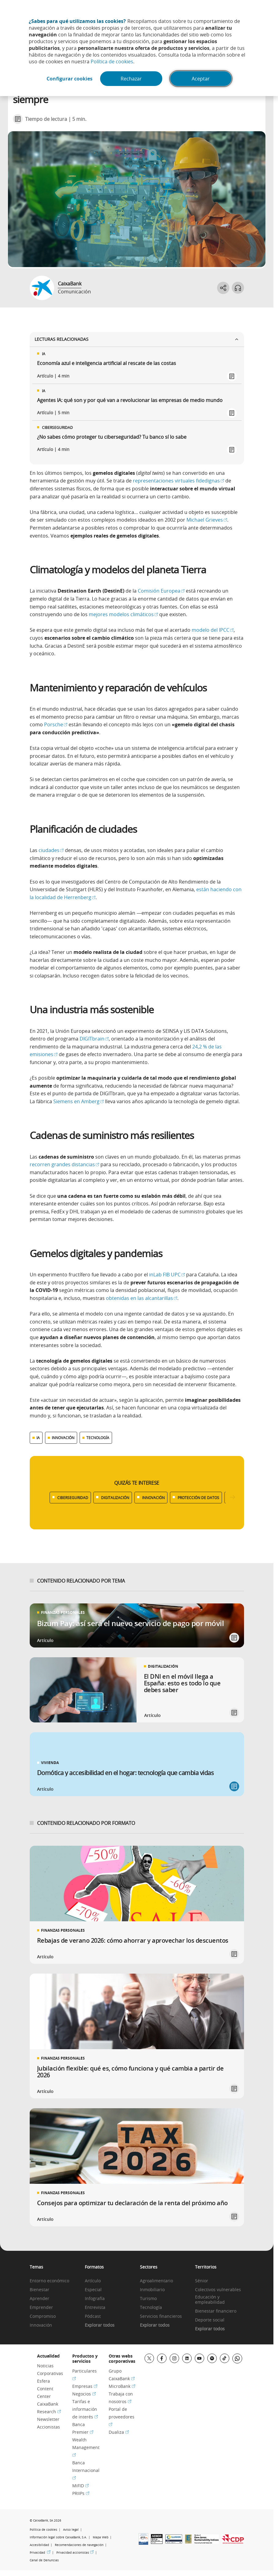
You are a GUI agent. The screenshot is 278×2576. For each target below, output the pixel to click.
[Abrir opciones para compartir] (223, 288)
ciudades (51, 850)
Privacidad (40, 2552)
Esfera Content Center (45, 2388)
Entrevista (95, 2307)
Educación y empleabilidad (210, 2300)
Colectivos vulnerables (218, 2289)
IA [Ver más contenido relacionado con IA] (38, 1437)
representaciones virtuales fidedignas (178, 480)
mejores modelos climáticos (123, 614)
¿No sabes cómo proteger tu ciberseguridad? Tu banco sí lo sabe (111, 437)
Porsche (55, 724)
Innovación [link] (41, 2325)
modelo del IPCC (213, 630)
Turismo (148, 2298)
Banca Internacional (86, 2470)
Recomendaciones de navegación (79, 2545)
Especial (93, 2289)
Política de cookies (112, 61)
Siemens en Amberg (78, 1101)
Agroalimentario (156, 2281)
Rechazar (131, 78)
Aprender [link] (39, 2298)
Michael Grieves (206, 519)
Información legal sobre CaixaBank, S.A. (58, 2537)
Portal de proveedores (121, 2416)
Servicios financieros (161, 2316)
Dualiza (119, 2432)
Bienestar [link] (39, 2289)
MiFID (80, 2486)
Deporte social (209, 2320)
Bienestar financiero (215, 2311)
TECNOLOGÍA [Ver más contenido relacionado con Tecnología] (97, 1437)
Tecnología (151, 2307)
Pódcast (93, 2316)
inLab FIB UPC (167, 1274)
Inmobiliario (152, 2289)
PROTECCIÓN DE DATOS (198, 1497)
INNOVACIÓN (153, 1497)
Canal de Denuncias (44, 2560)
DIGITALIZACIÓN (115, 1497)
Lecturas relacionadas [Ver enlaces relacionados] (137, 339)
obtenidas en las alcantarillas (141, 1298)
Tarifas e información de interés (85, 2409)
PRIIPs (80, 2493)
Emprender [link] (41, 2307)
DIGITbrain (94, 1038)
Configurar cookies (69, 78)
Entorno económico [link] (49, 2281)
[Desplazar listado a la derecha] (232, 1497)
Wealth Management (86, 2447)
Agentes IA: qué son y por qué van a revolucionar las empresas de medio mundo (130, 400)
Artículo (93, 2281)
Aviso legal (71, 2530)
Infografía (95, 2298)
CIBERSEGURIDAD (72, 1497)
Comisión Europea (161, 590)
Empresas (84, 2386)
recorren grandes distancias (64, 1164)
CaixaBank (69, 283)
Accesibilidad (39, 2545)
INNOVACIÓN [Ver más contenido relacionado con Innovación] (63, 1437)
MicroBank (122, 2386)
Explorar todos (100, 2325)
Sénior (201, 2281)
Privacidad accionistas (75, 2552)
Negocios (84, 2394)
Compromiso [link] (43, 2316)
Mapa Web (100, 2537)
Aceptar (201, 78)
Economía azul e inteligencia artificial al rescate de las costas (106, 363)
